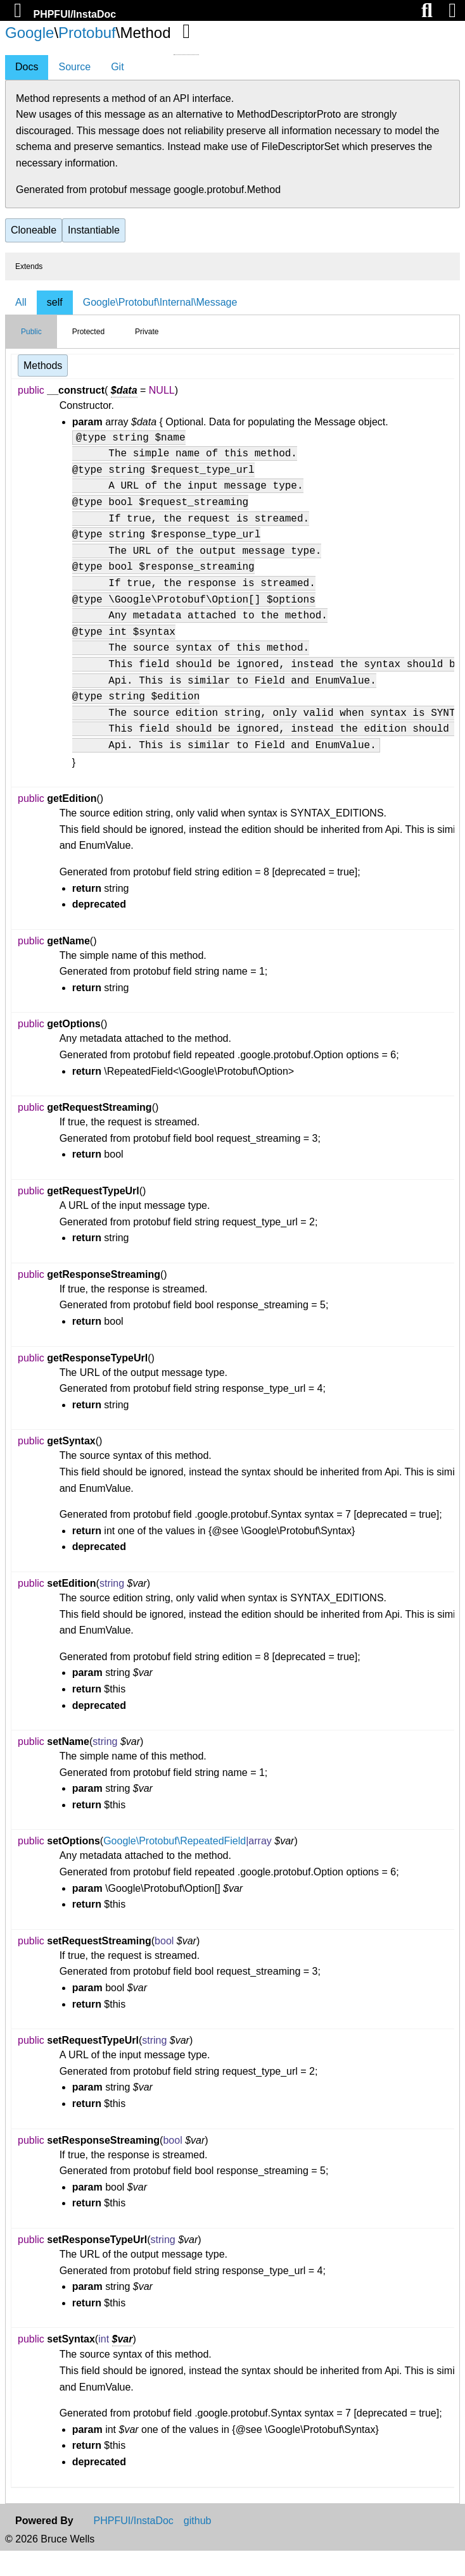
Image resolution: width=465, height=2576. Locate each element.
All (21, 302)
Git (117, 66)
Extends (28, 266)
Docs (26, 66)
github (198, 2546)
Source (74, 66)
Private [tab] (146, 331)
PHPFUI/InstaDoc (74, 14)
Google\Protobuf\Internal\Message (160, 302)
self (55, 302)
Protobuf (87, 32)
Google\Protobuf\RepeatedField (174, 1866)
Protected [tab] (88, 331)
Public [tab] (31, 331)
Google (29, 32)
